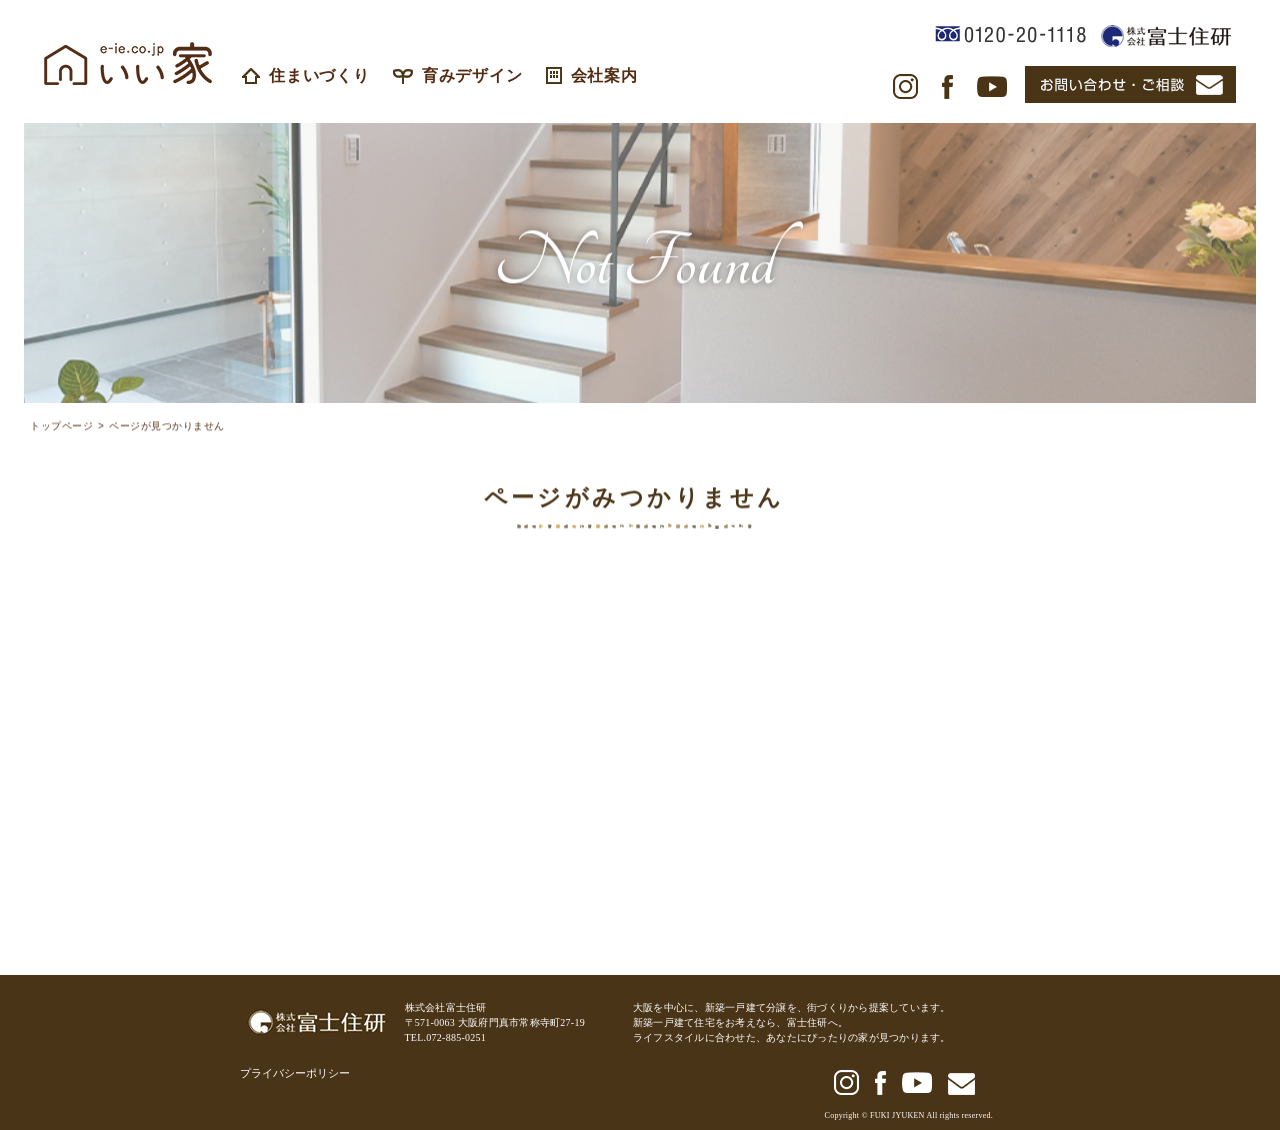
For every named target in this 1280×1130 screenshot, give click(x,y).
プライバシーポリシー (295, 1073)
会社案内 (592, 75)
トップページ (61, 429)
